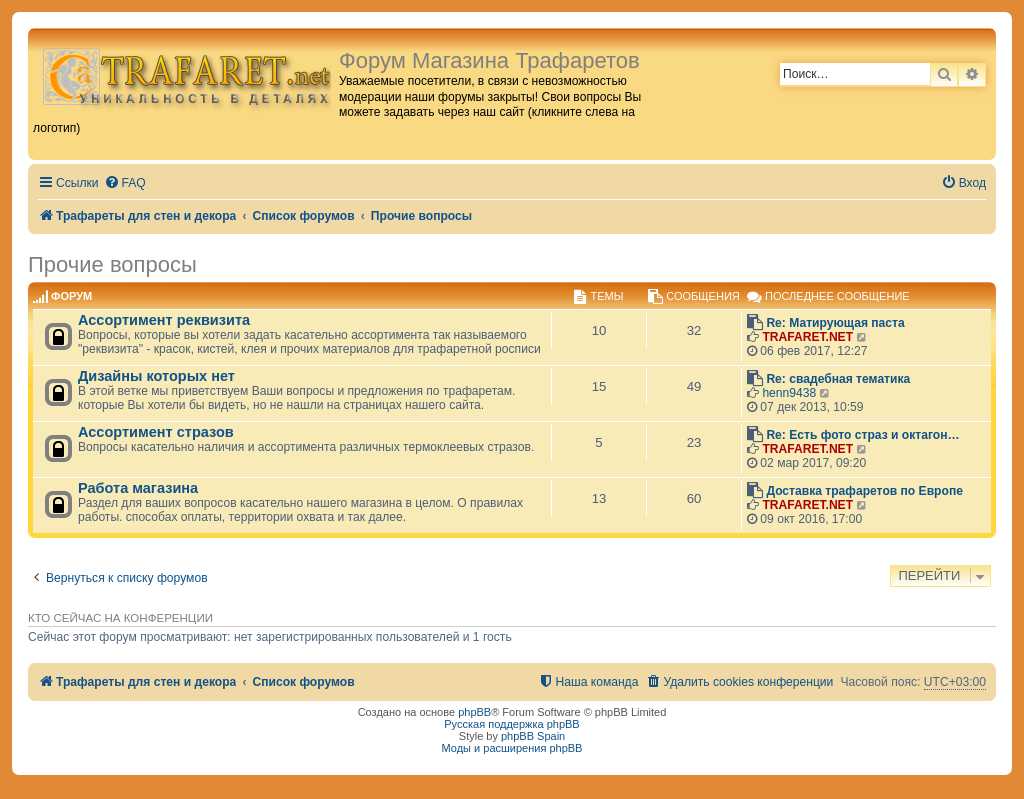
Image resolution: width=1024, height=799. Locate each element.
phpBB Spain (533, 736)
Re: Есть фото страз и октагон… (862, 435)
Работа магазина (138, 488)
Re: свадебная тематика (838, 379)
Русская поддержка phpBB (511, 724)
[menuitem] (125, 183)
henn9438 (789, 393)
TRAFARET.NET (807, 337)
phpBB (474, 712)
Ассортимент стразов (156, 432)
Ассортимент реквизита (164, 320)
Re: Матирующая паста (835, 323)
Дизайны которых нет (156, 376)
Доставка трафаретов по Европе (864, 491)
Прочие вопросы (112, 264)
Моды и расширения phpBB (512, 748)
